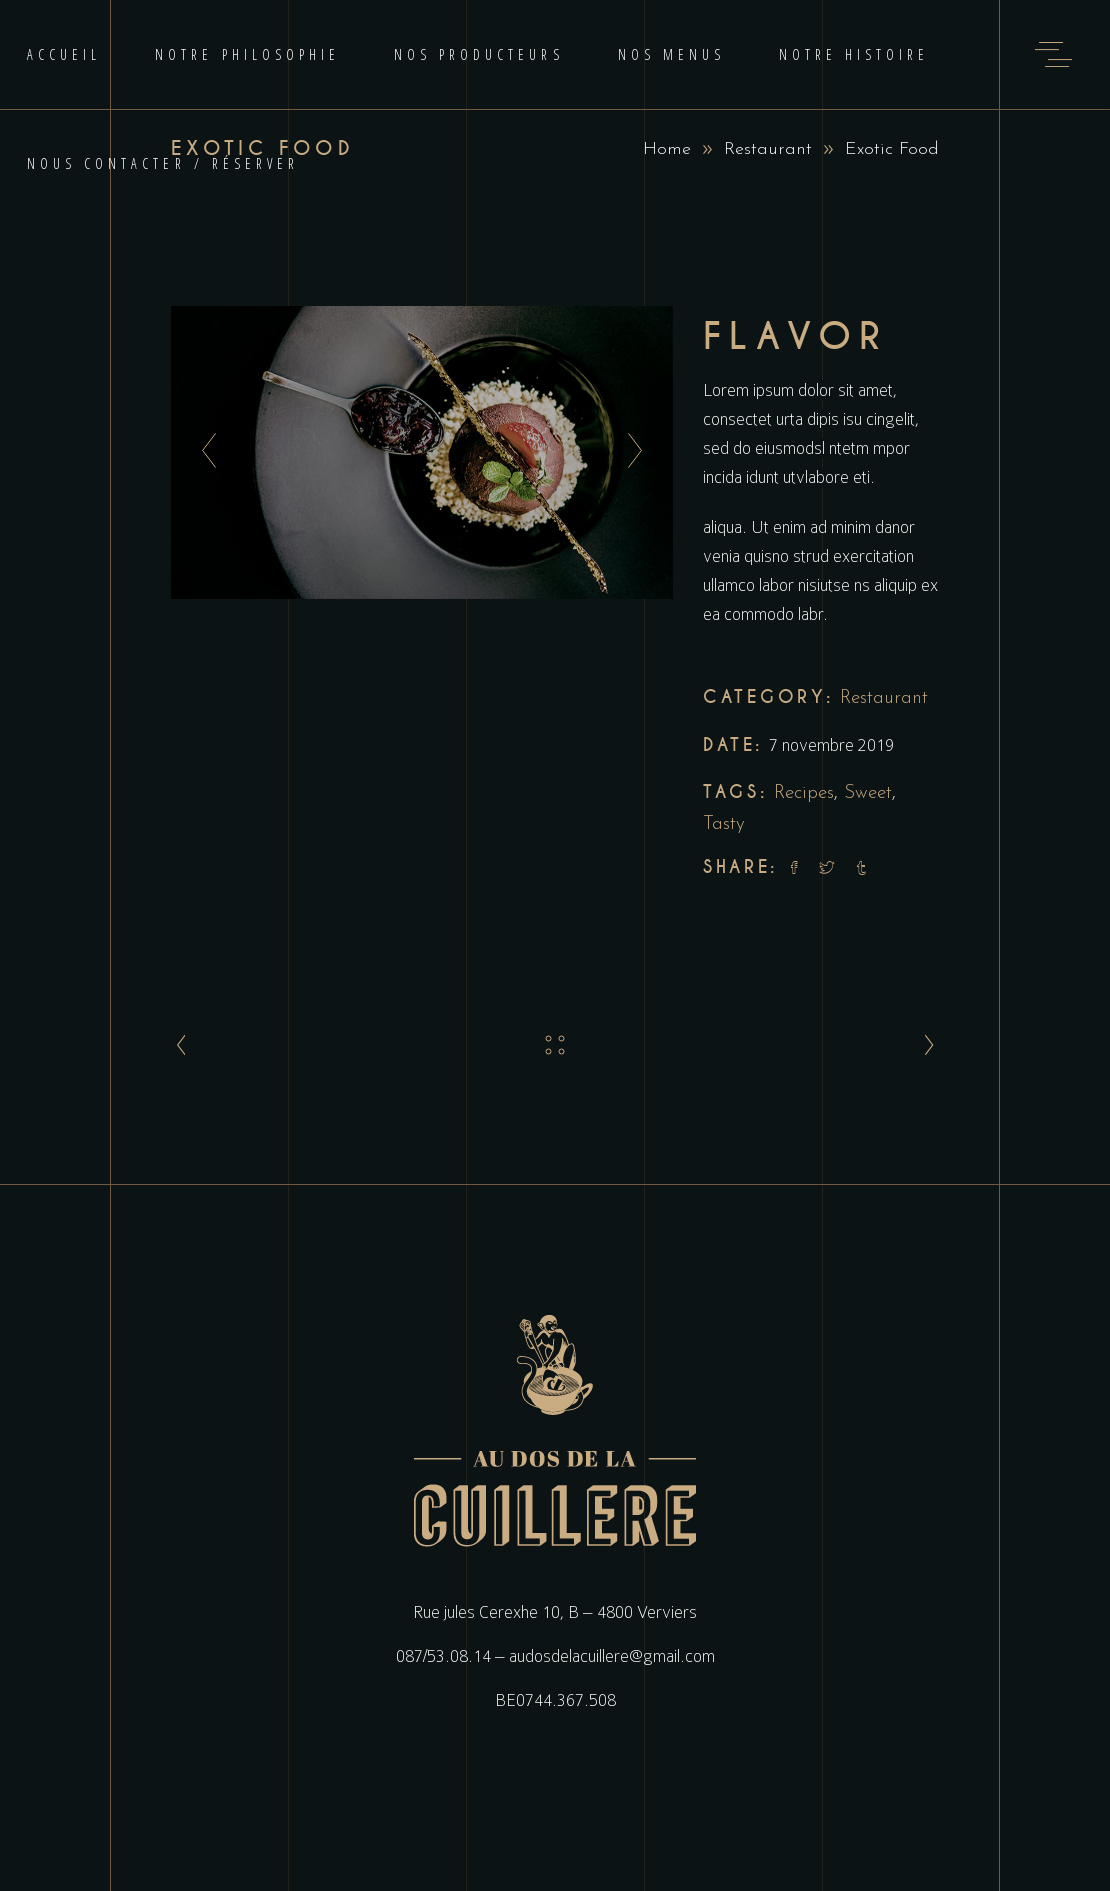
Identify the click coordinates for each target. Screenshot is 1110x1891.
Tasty (724, 824)
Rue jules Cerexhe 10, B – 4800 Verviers (555, 1612)
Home (667, 149)
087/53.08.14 (443, 1656)
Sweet (868, 793)
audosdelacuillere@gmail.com (612, 1656)
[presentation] (203, 452)
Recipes (804, 793)
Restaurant (768, 149)
